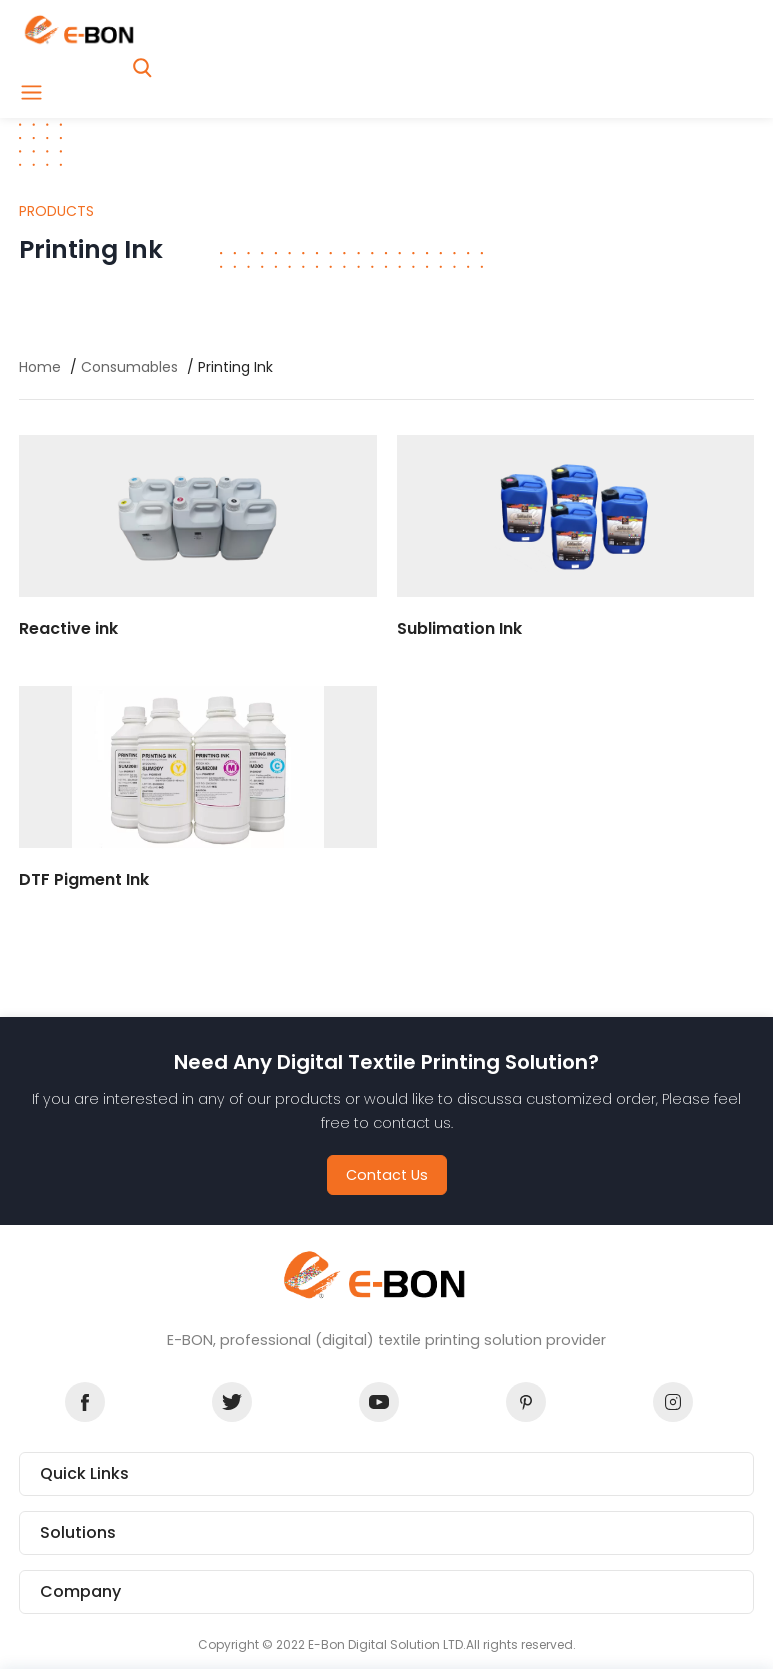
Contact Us (387, 1175)
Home (40, 367)
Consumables (129, 367)
